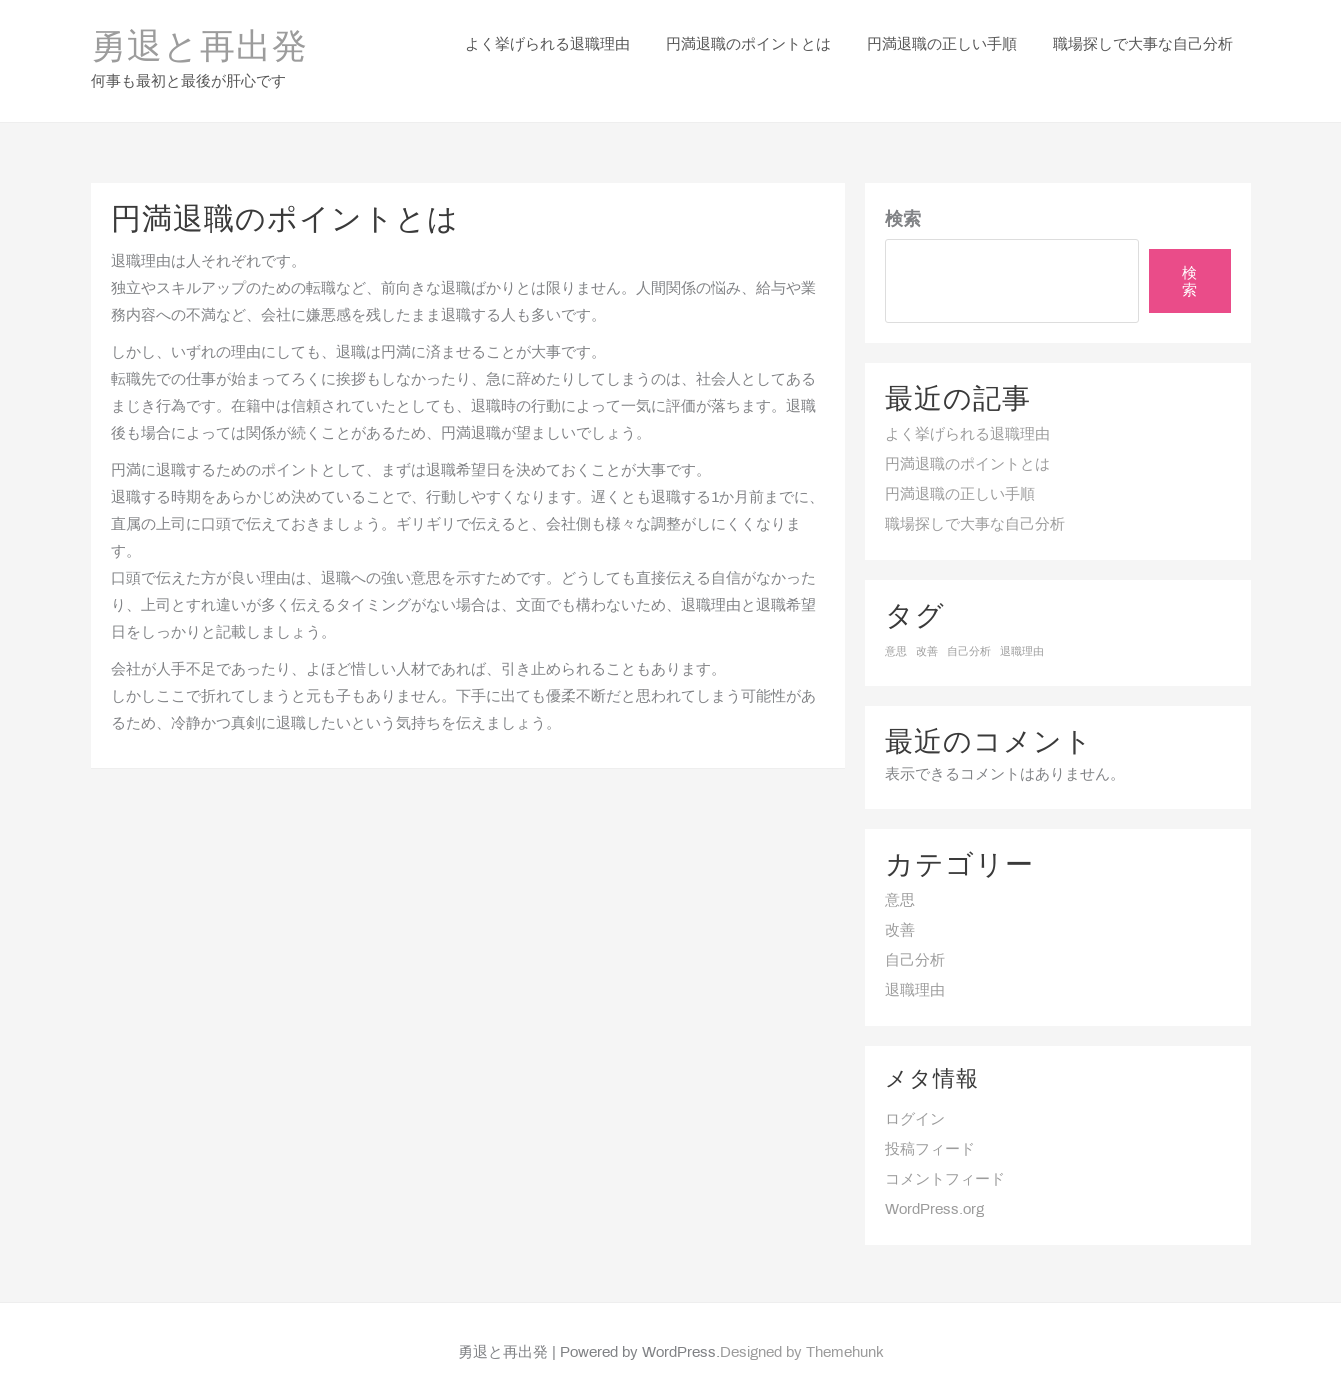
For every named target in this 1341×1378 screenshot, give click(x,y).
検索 (903, 194)
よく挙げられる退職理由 (967, 409)
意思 (900, 875)
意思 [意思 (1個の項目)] (896, 626)
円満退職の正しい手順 (960, 469)
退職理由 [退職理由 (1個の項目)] (1022, 626)
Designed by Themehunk (802, 1328)
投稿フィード (930, 1124)
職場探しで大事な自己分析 (975, 499)
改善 (900, 905)
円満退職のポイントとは (967, 439)
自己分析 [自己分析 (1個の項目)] (969, 626)
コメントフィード (945, 1154)
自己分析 (915, 935)
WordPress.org (934, 1184)
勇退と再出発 (199, 36)
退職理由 (915, 965)
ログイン (915, 1094)
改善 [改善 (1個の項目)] (927, 626)
